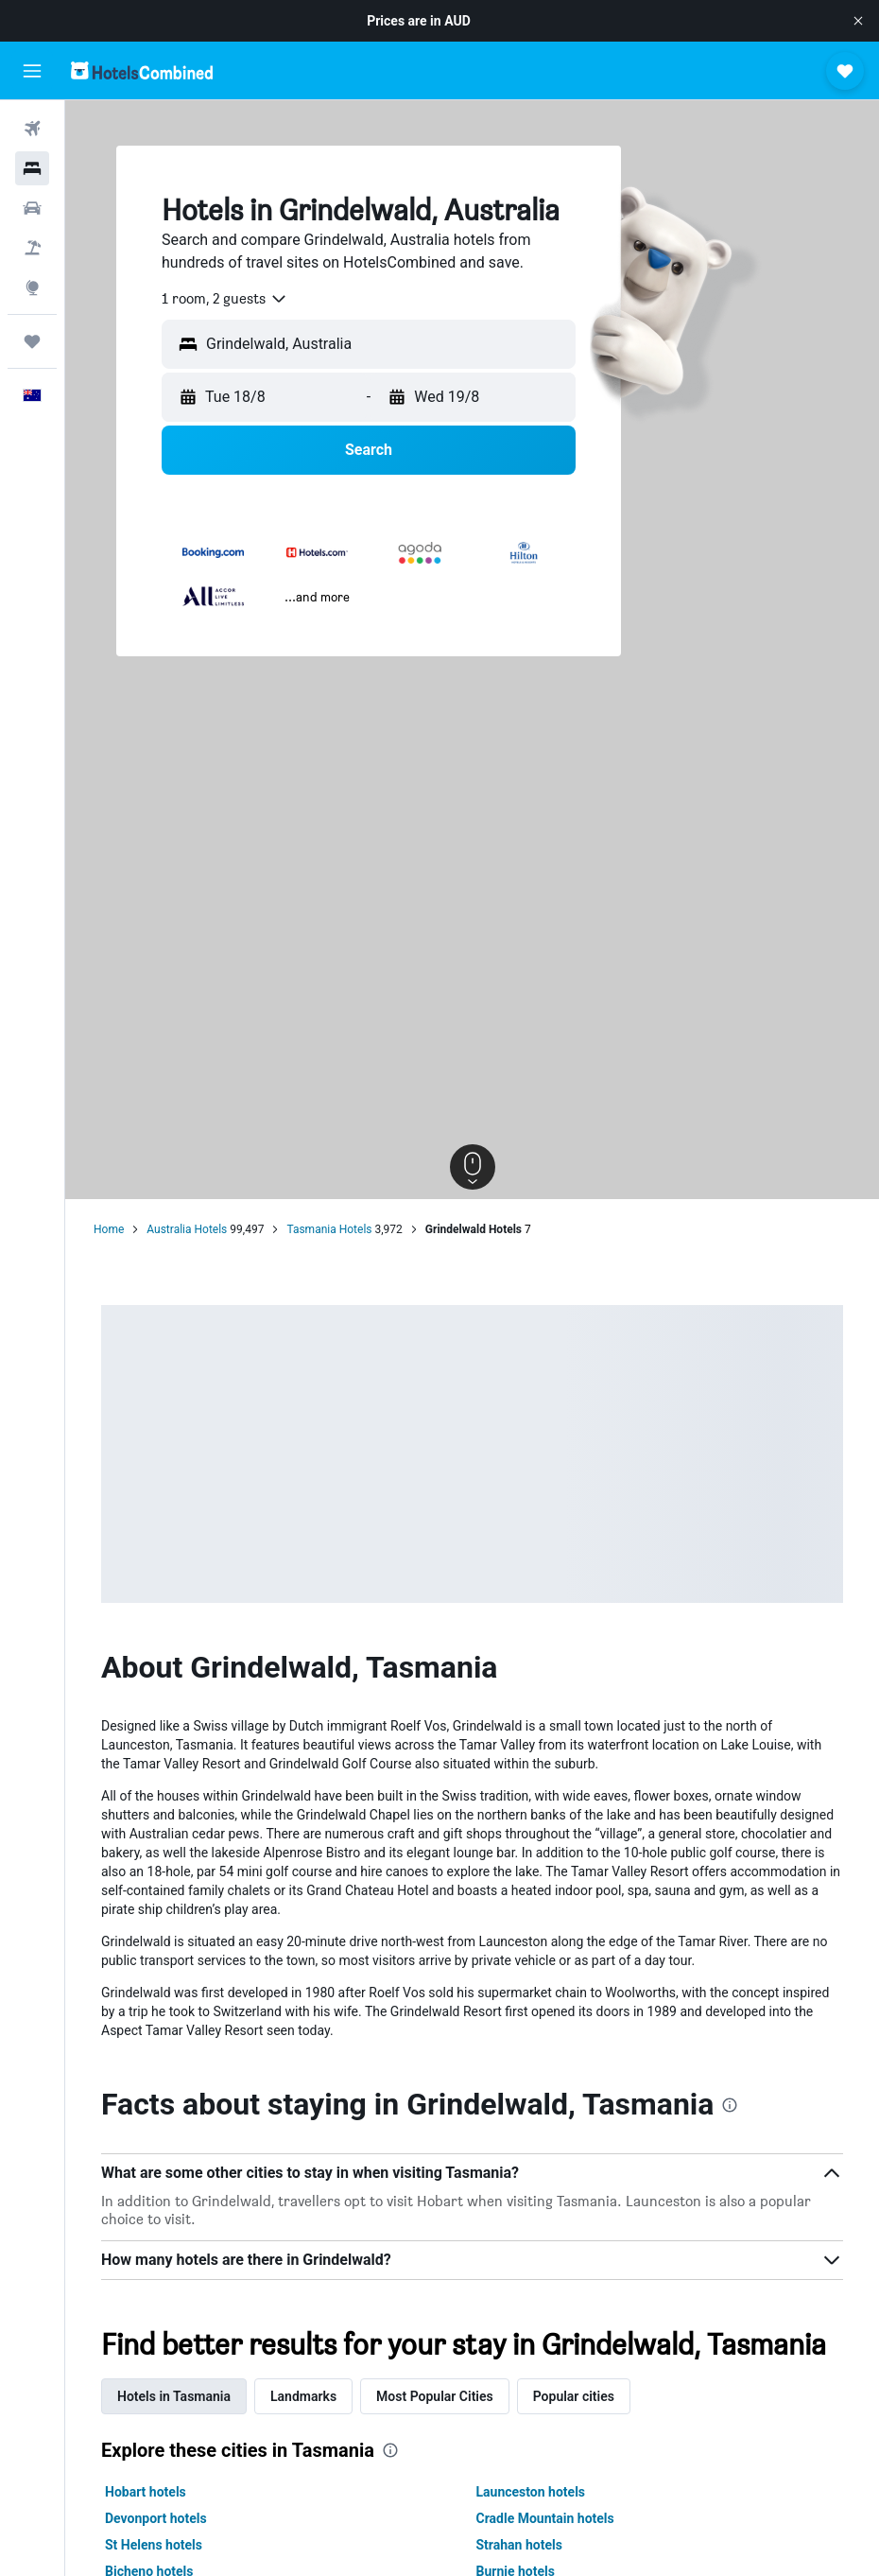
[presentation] (729, 2105)
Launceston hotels (531, 2491)
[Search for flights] (32, 129)
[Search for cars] (32, 208)
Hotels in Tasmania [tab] (174, 2396)
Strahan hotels (519, 2544)
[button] (858, 21)
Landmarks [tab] (303, 2396)
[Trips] (32, 341)
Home (109, 1229)
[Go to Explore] (32, 287)
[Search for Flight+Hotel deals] (32, 248)
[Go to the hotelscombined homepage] (141, 70)
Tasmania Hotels (328, 1229)
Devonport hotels (156, 2518)
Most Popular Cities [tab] (434, 2396)
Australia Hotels (186, 1229)
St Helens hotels (153, 2544)
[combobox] (225, 298)
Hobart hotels (145, 2491)
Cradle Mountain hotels (545, 2518)
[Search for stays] (32, 168)
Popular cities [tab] (573, 2396)
